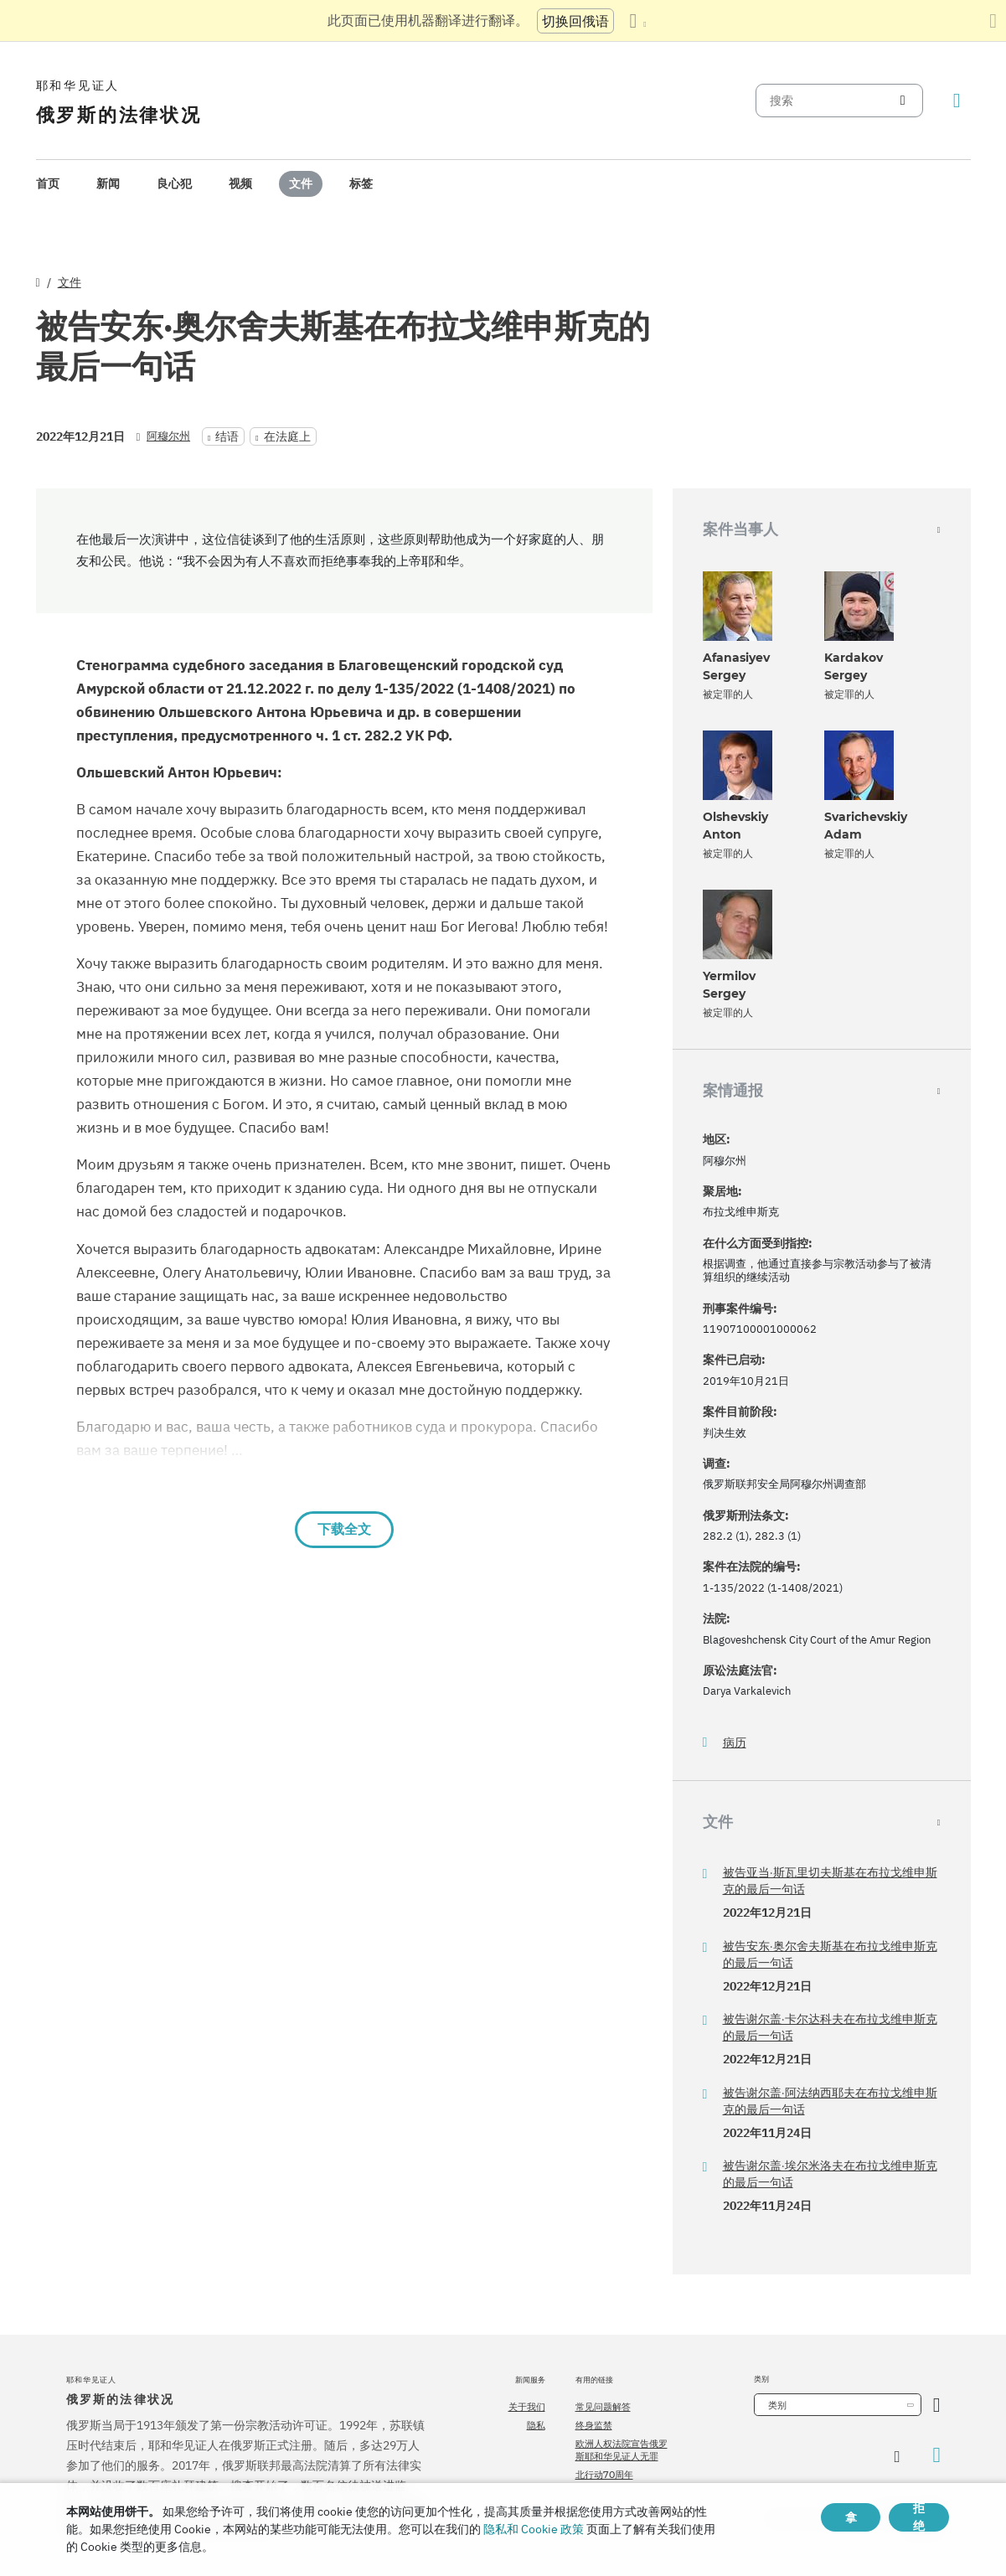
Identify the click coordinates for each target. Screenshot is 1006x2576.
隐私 (536, 2425)
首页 (47, 183)
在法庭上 (287, 436)
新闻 (108, 183)
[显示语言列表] (637, 21)
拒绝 (919, 2517)
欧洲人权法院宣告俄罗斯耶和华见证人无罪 (621, 2449)
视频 (240, 183)
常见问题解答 (603, 2407)
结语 (227, 436)
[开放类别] (937, 2404)
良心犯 (174, 183)
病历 (734, 1743)
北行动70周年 (604, 2474)
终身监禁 (593, 2425)
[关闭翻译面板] (993, 21)
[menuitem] (48, 184)
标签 (361, 183)
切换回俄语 (575, 21)
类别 (777, 2405)
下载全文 (344, 1529)
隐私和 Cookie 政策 (533, 2529)
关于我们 (526, 2407)
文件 (300, 183)
